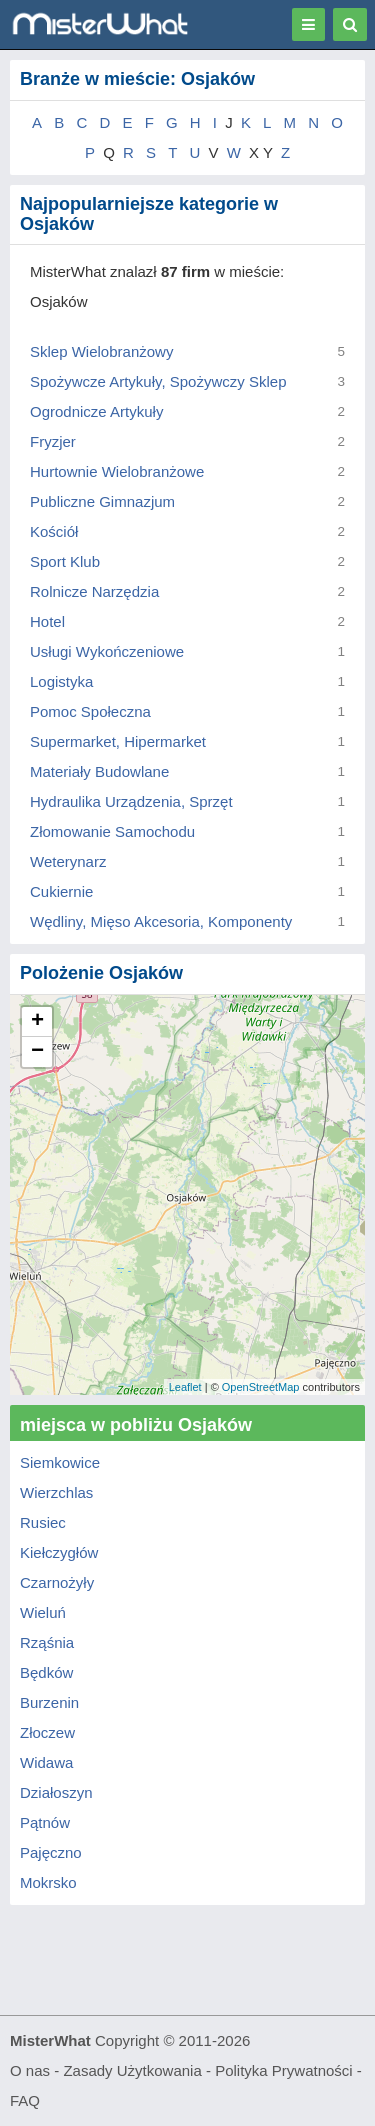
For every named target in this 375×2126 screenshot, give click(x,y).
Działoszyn (56, 1792)
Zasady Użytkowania (132, 2070)
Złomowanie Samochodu (112, 831)
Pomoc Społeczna (90, 711)
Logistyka (61, 681)
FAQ (25, 2100)
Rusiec (43, 1522)
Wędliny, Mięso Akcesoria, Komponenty (161, 921)
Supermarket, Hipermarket (118, 741)
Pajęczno (51, 1852)
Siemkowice (60, 1462)
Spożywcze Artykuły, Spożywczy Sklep (158, 381)
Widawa (46, 1762)
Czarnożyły (57, 1582)
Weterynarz (68, 861)
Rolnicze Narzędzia (94, 591)
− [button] (37, 1052)
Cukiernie (61, 891)
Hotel (47, 621)
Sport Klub (65, 561)
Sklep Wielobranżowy (101, 351)
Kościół (54, 531)
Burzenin (49, 1702)
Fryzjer (53, 441)
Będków (46, 1672)
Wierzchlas (56, 1492)
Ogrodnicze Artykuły (96, 411)
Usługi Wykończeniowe (107, 651)
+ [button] (37, 1022)
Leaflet (185, 1387)
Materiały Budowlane (99, 771)
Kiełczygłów (59, 1552)
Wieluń (43, 1612)
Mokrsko (48, 1882)
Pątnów (45, 1822)
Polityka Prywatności (284, 2070)
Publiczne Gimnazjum (102, 501)
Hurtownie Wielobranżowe (117, 471)
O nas (30, 2070)
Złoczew (47, 1732)
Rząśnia (47, 1642)
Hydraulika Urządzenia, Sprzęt (131, 801)
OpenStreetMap (261, 1387)
